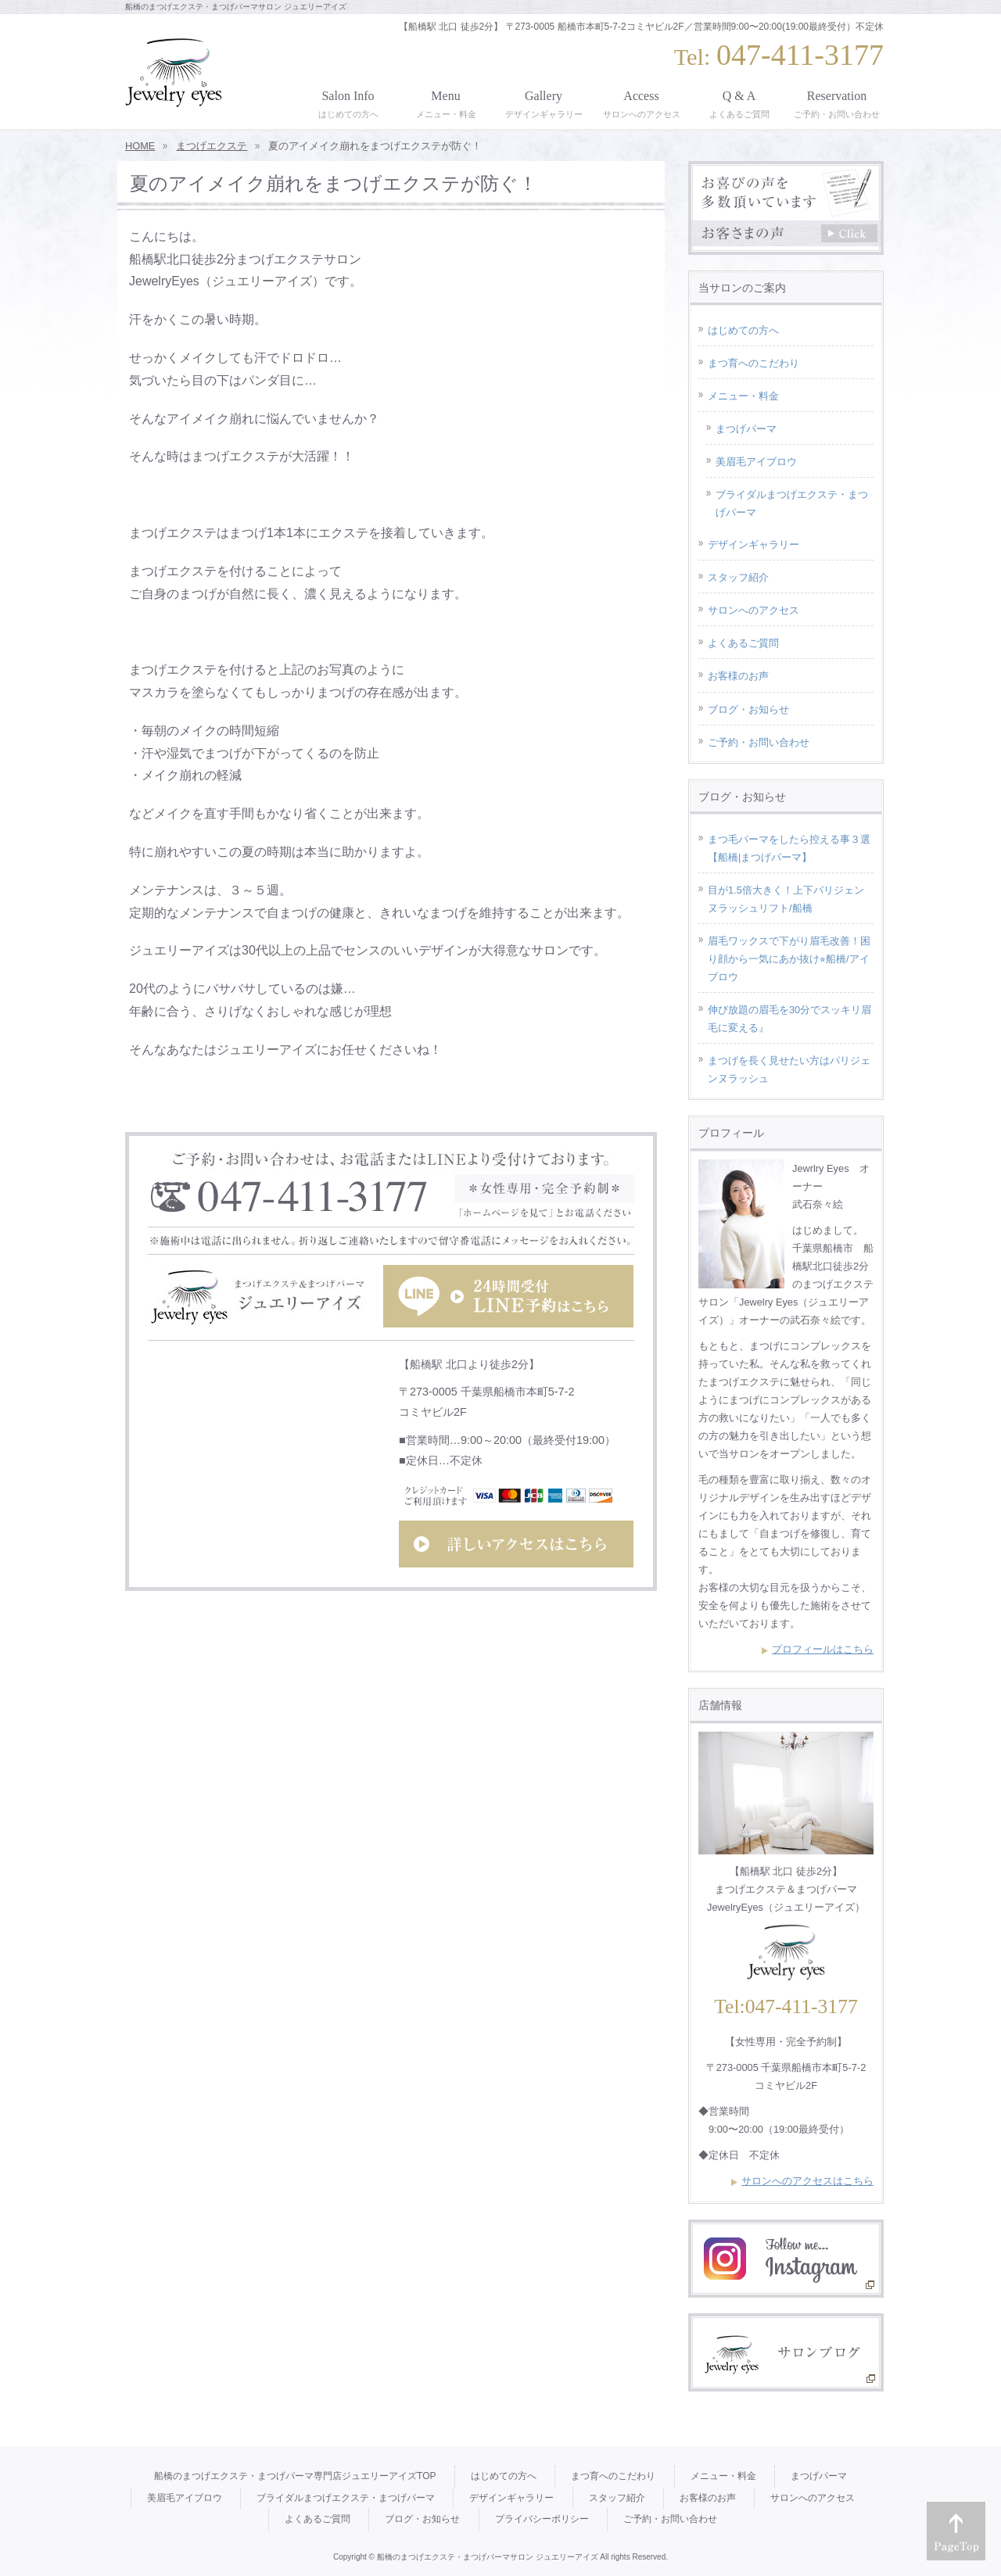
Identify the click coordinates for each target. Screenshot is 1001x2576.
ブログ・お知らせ (748, 709)
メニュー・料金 (743, 396)
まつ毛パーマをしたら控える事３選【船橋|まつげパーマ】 (789, 848)
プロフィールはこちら (823, 1649)
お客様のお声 (738, 676)
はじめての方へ (743, 330)
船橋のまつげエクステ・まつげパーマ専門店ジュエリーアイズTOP (295, 2475)
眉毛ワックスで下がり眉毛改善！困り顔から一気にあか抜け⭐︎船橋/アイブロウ (789, 959)
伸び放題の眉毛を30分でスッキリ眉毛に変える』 (789, 1019)
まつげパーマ (746, 429)
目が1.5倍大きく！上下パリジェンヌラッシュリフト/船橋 (786, 899)
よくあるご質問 (743, 643)
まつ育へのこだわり (753, 363)
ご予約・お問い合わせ (758, 742)
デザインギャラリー (753, 544)
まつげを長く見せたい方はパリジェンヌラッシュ (789, 1069)
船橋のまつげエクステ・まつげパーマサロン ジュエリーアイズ (487, 2557)
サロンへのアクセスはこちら (807, 2181)
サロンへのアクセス (753, 610)
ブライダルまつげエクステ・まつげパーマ (792, 503)
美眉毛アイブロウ (756, 462)
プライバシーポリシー (542, 2518)
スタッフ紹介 (738, 577)
